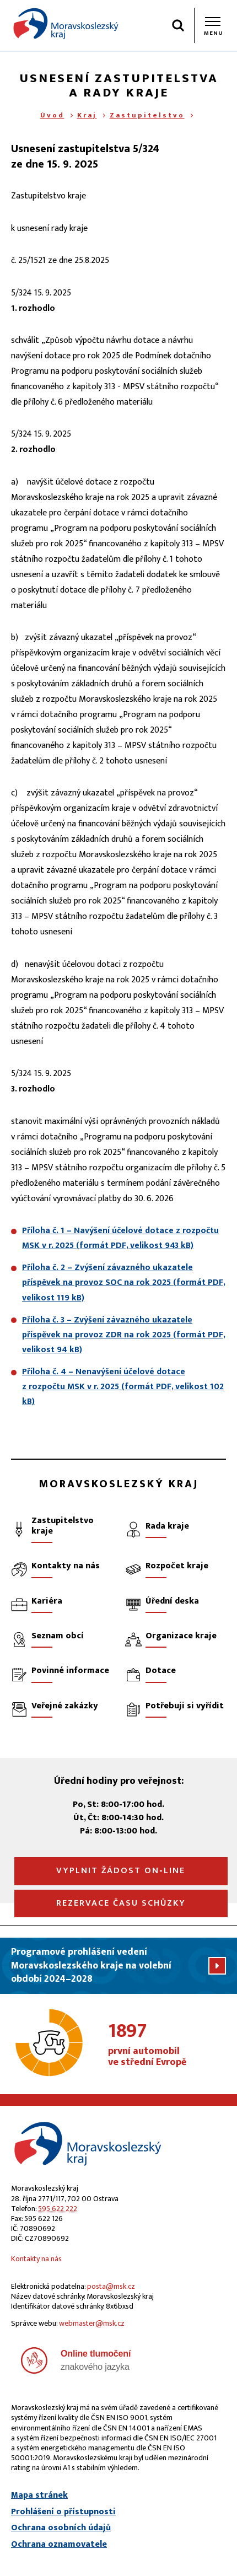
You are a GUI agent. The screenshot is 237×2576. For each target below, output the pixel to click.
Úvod (52, 115)
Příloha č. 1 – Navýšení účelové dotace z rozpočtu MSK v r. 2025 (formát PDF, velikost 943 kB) (120, 1238)
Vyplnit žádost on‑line (120, 1870)
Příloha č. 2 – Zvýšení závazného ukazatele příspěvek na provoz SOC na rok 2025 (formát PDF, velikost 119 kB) (123, 1282)
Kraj (87, 115)
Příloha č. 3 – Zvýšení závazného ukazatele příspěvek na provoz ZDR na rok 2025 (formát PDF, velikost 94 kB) (123, 1335)
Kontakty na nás (36, 2258)
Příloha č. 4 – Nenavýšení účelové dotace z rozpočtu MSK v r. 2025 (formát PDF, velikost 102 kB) (123, 1386)
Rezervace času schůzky (121, 1903)
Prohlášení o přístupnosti (63, 2512)
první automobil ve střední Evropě (167, 2045)
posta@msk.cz (111, 2286)
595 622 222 (57, 2208)
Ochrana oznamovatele (59, 2545)
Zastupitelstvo (147, 115)
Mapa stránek (39, 2495)
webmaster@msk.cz (92, 2323)
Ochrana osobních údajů (61, 2528)
